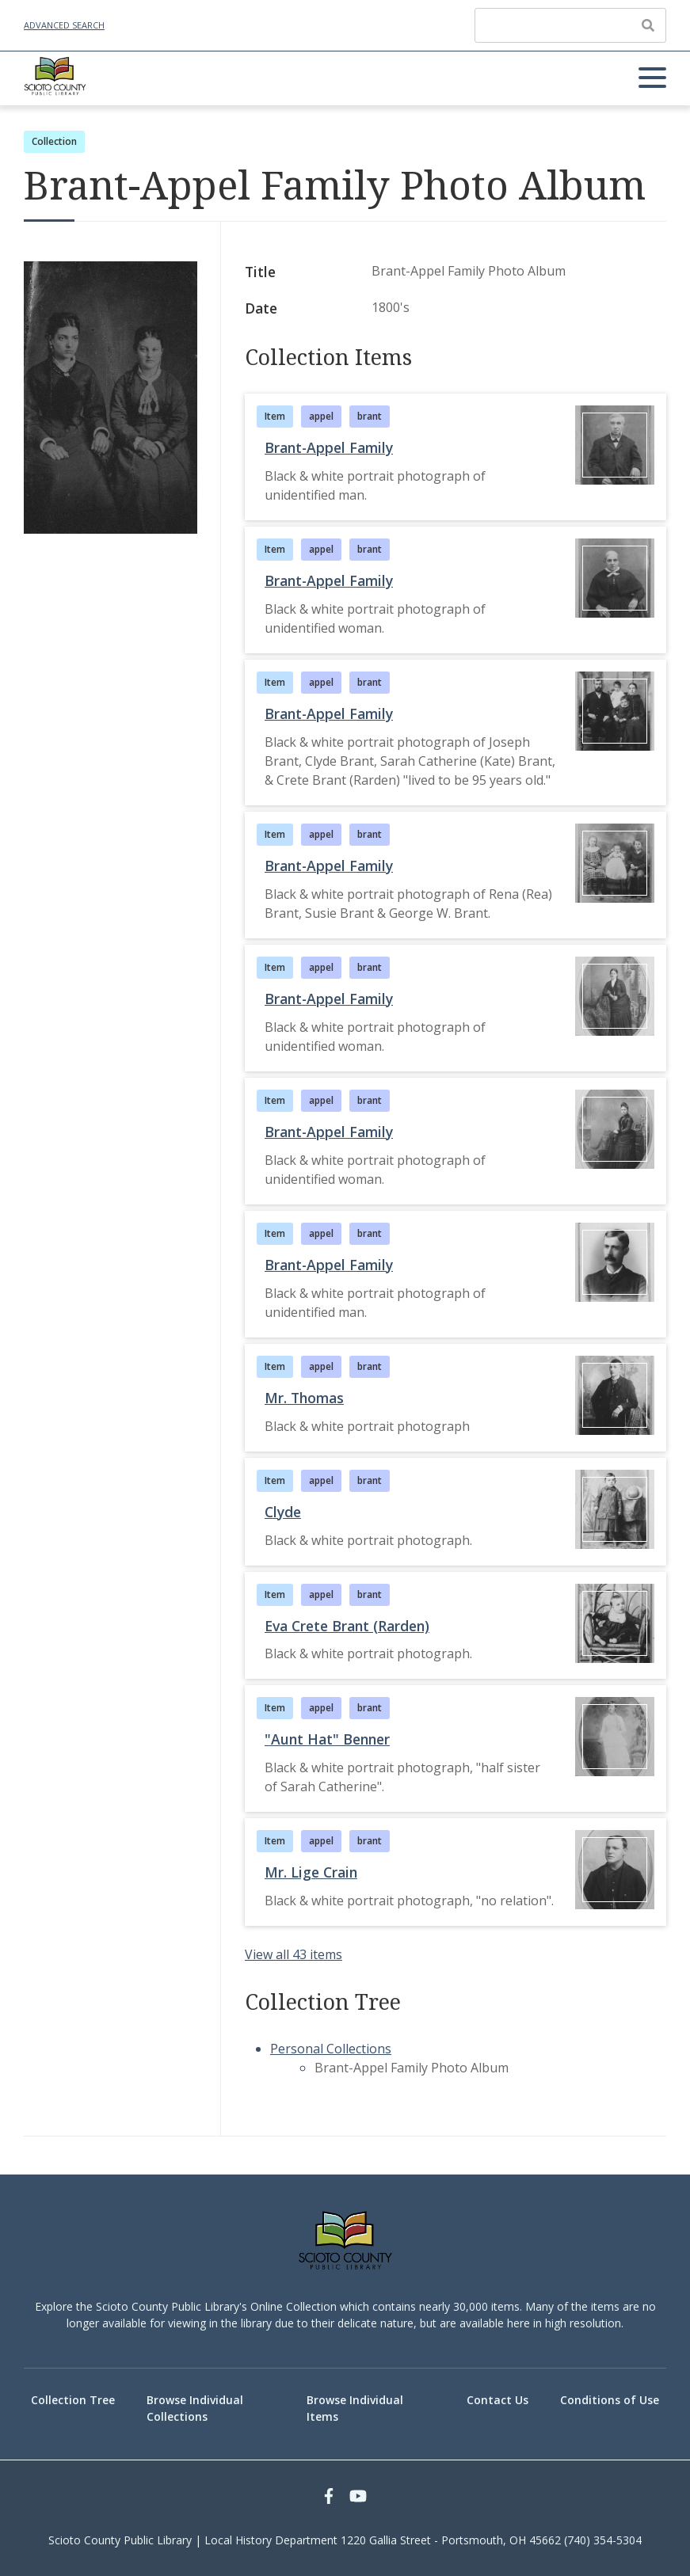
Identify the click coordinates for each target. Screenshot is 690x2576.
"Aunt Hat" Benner (327, 1738)
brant (369, 416)
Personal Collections (330, 2048)
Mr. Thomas (304, 1397)
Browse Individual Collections (195, 2408)
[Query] (570, 25)
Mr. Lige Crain (311, 1872)
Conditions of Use (609, 2399)
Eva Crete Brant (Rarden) (347, 1625)
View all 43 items (293, 1954)
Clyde (283, 1511)
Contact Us (497, 2399)
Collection (54, 141)
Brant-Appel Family (329, 447)
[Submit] (648, 25)
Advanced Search (64, 25)
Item (275, 416)
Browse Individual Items (355, 2408)
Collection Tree (73, 2399)
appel (321, 416)
